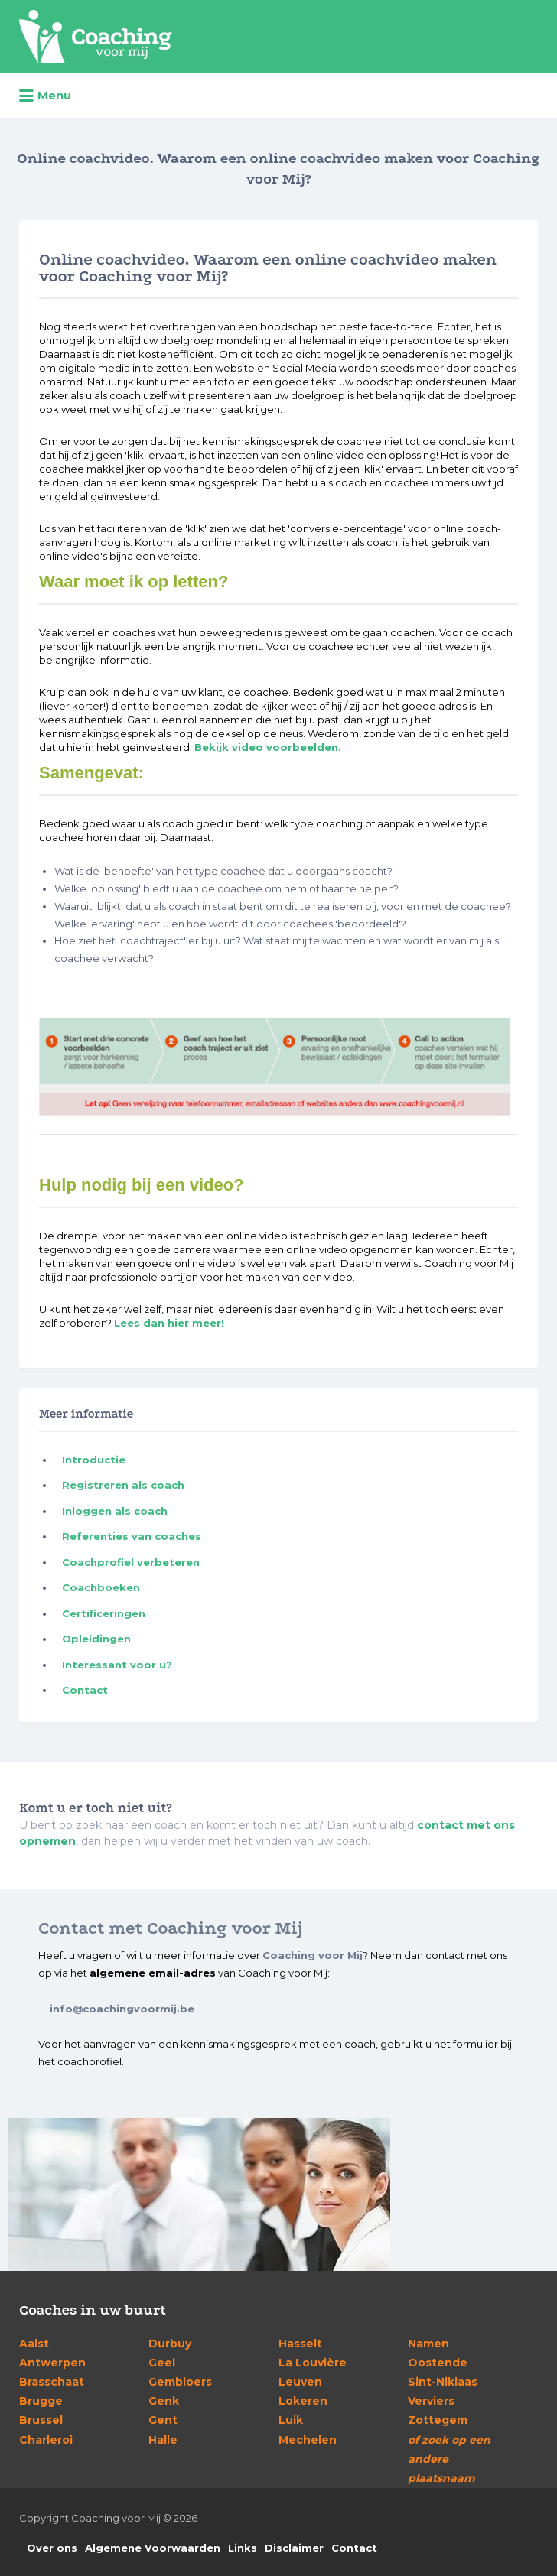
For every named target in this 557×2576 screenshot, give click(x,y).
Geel (161, 2363)
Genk (163, 2401)
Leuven (300, 2382)
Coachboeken (101, 1587)
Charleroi (46, 2440)
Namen (428, 2343)
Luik (290, 2420)
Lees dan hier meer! (169, 1323)
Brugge (41, 2401)
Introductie (93, 1460)
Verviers (431, 2401)
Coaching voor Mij (312, 1955)
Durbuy (169, 2343)
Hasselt (300, 2343)
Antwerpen (52, 2363)
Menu (45, 96)
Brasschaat (51, 2382)
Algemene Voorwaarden (152, 2548)
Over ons (52, 2548)
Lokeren (302, 2401)
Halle (163, 2440)
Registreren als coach (123, 1485)
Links (242, 2548)
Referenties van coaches (131, 1536)
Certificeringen (103, 1613)
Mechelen (307, 2440)
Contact (85, 1690)
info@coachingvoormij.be (122, 2009)
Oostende (437, 2363)
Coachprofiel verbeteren (131, 1562)
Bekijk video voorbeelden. (267, 747)
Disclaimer (294, 2548)
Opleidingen (96, 1638)
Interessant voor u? (117, 1664)
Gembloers (180, 2382)
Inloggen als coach (115, 1511)
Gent (163, 2420)
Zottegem (437, 2420)
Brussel (41, 2420)
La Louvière (312, 2363)
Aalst (34, 2343)
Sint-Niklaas (442, 2382)
